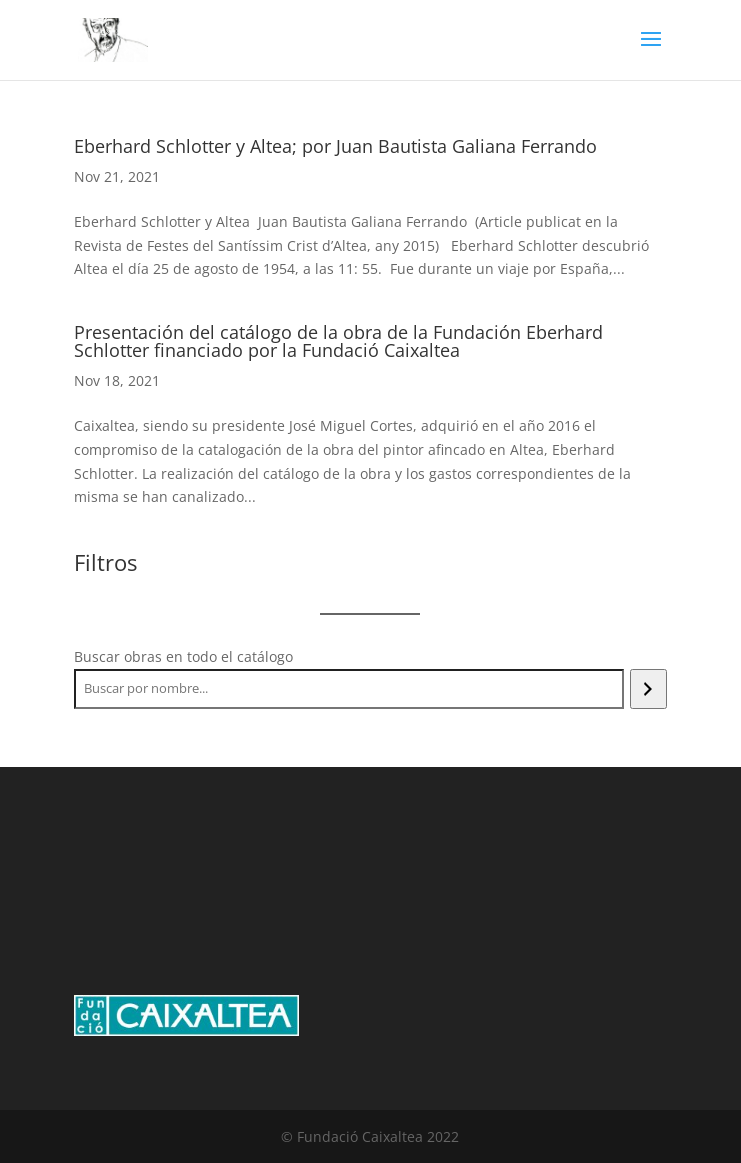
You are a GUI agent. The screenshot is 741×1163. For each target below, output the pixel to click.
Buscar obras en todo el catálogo (183, 656)
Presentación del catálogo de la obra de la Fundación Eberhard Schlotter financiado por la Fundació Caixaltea (338, 341)
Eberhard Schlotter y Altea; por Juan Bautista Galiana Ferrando (335, 146)
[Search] (648, 689)
